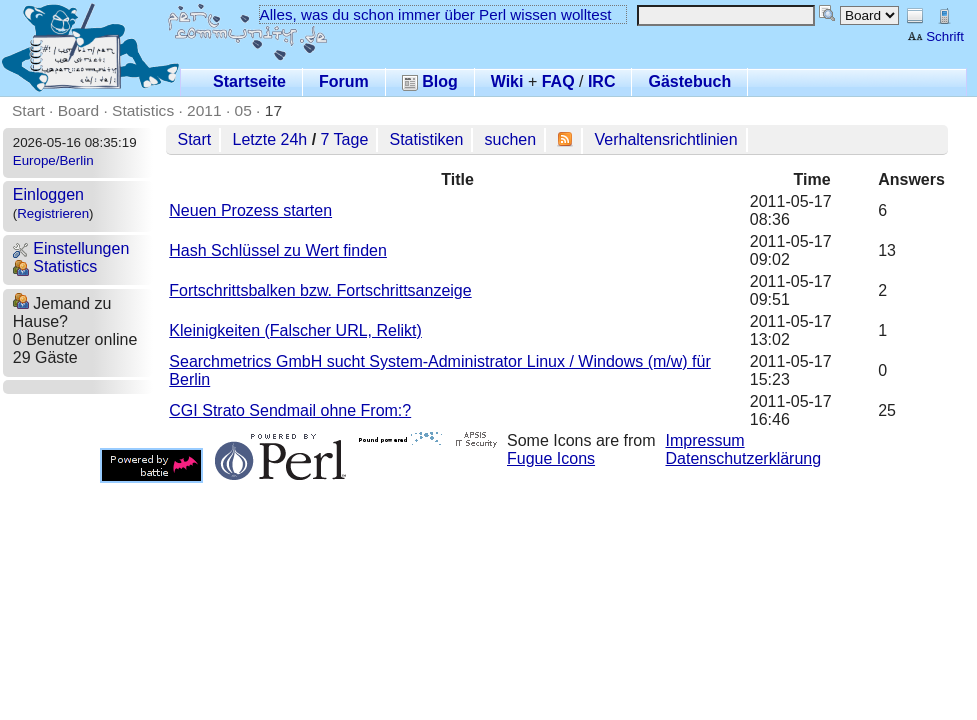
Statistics (143, 110)
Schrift (935, 36)
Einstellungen (71, 248)
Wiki (507, 81)
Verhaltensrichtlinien (665, 139)
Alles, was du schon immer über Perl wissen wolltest (436, 14)
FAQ (558, 81)
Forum (344, 81)
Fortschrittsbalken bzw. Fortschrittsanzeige (320, 290)
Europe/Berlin (53, 160)
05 (243, 110)
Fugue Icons (551, 458)
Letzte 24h (269, 139)
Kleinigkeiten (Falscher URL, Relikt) (295, 330)
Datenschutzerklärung (744, 458)
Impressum (705, 440)
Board (78, 110)
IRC (602, 81)
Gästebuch (689, 81)
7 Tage (345, 139)
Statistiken (427, 139)
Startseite (249, 81)
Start (28, 110)
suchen (511, 139)
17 (273, 110)
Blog (430, 81)
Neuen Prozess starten (250, 210)
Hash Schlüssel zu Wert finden (278, 250)
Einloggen (48, 194)
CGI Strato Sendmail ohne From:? (290, 410)
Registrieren (53, 213)
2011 (204, 110)
